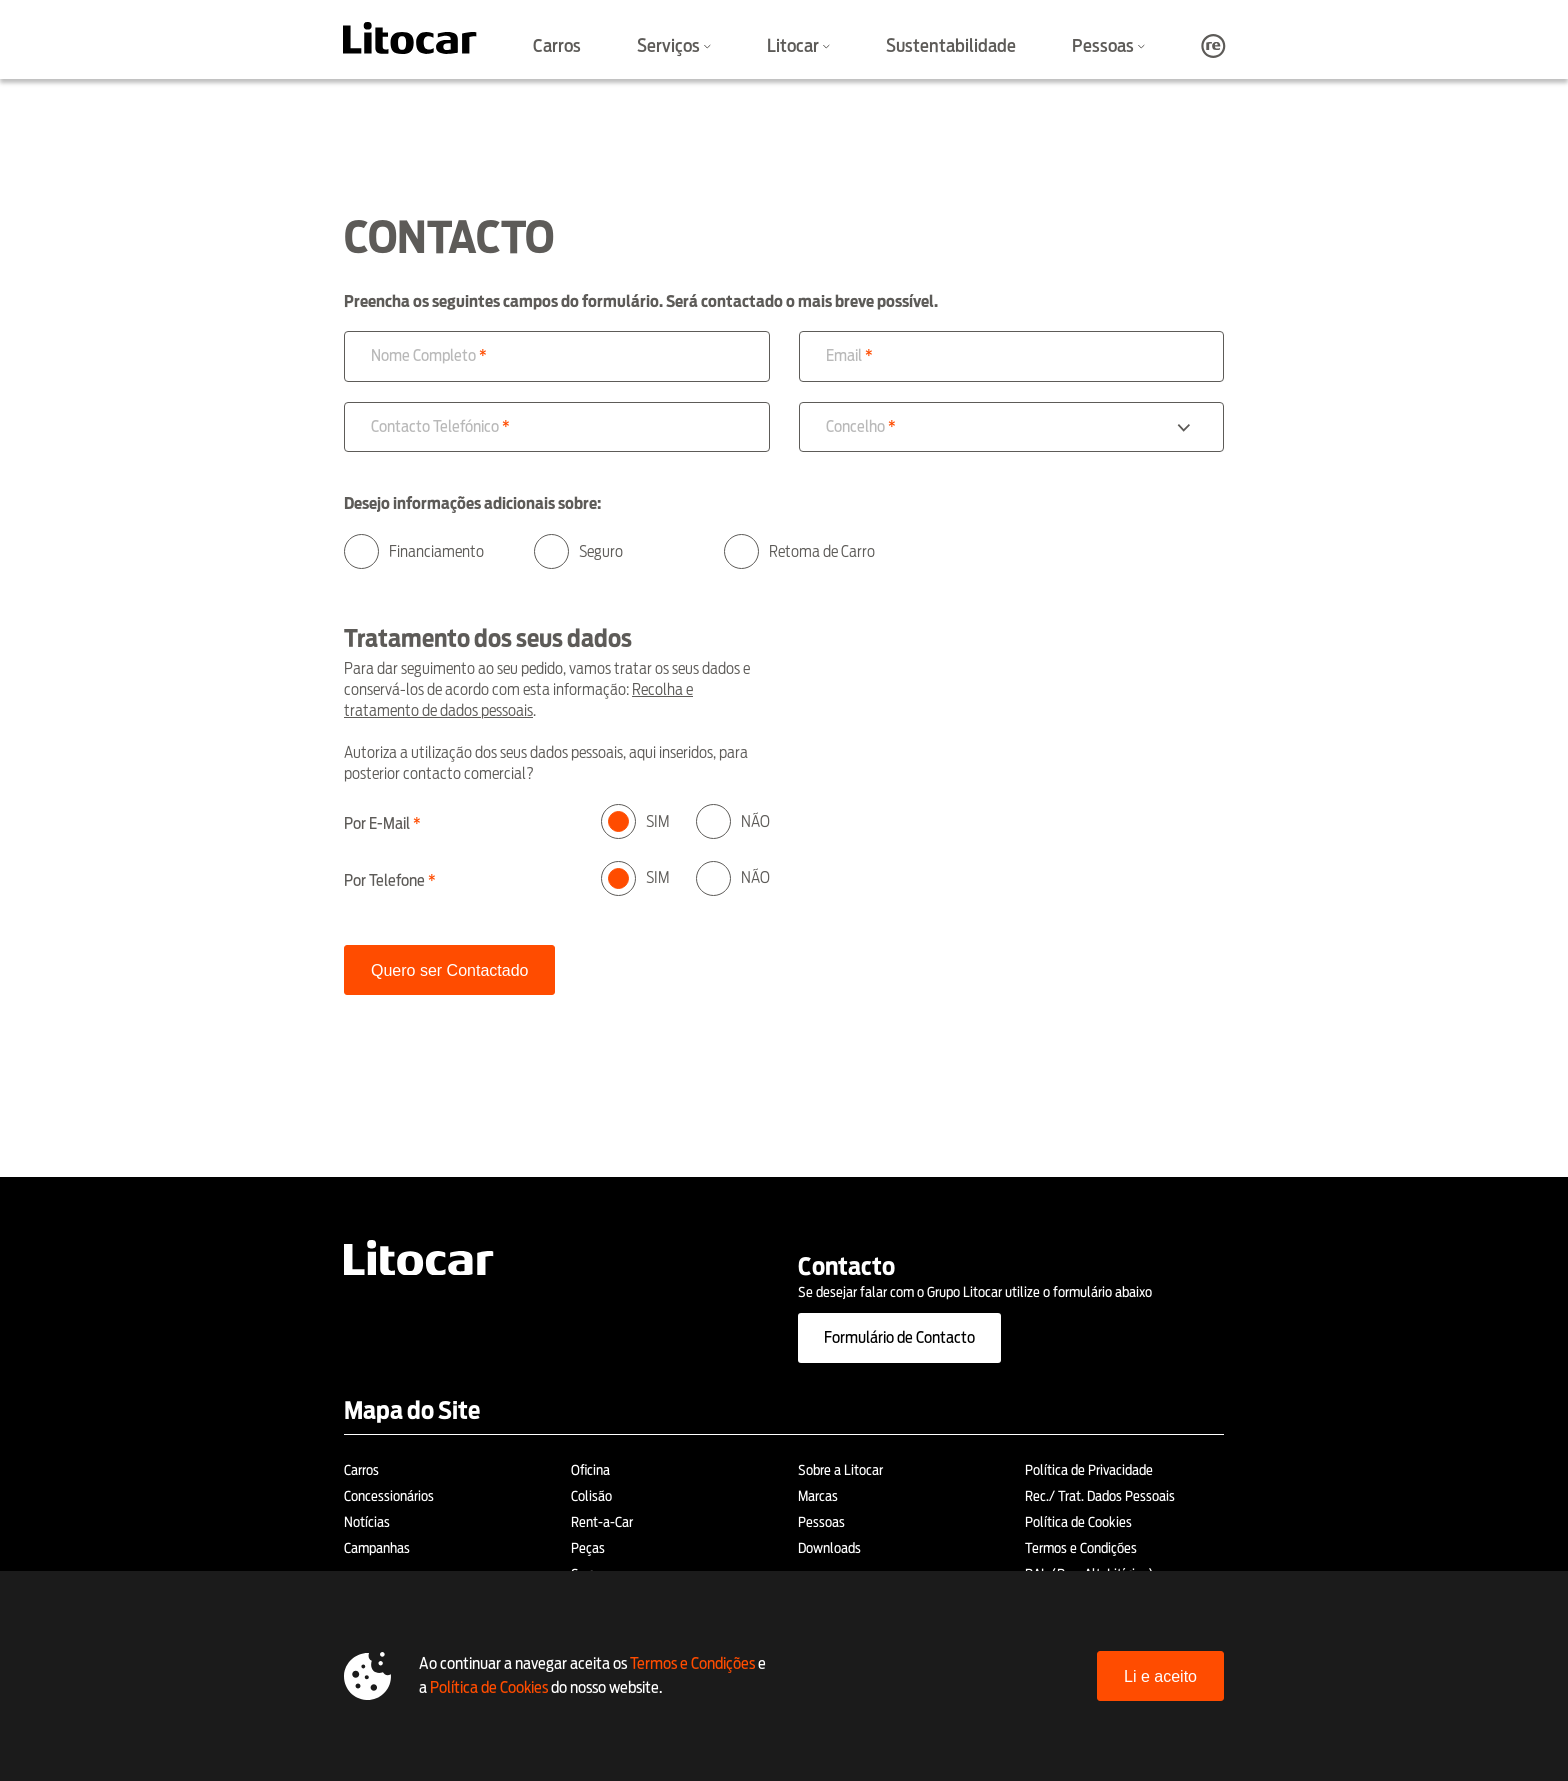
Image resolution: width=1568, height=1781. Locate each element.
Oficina (590, 1470)
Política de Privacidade (1089, 1470)
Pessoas (821, 1522)
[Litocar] (410, 38)
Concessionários (389, 1496)
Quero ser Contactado (449, 970)
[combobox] (1012, 427)
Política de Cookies (1078, 1522)
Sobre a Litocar (840, 1470)
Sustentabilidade (951, 45)
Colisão (591, 1496)
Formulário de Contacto (899, 1337)
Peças (588, 1548)
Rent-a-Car (602, 1522)
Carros (557, 45)
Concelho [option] (855, 426)
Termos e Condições (1081, 1548)
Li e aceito (1160, 1676)
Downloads (829, 1548)
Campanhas (377, 1548)
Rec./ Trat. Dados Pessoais (1100, 1496)
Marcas (818, 1496)
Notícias (367, 1522)
